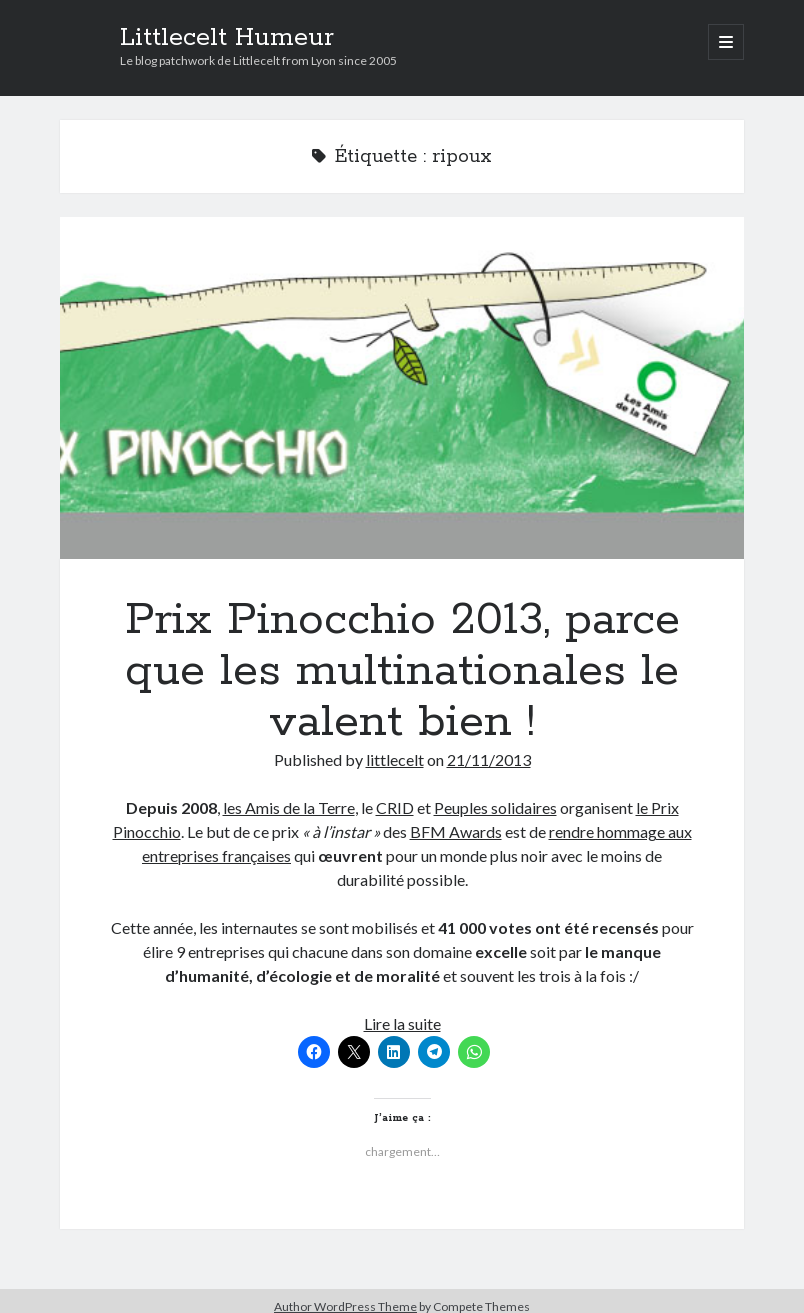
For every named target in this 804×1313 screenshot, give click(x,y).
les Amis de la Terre (289, 807)
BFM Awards (456, 831)
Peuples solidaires (495, 807)
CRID (395, 807)
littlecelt (395, 759)
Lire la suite (402, 1023)
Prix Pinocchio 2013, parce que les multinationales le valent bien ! (402, 388)
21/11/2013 (489, 759)
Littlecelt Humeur (227, 38)
